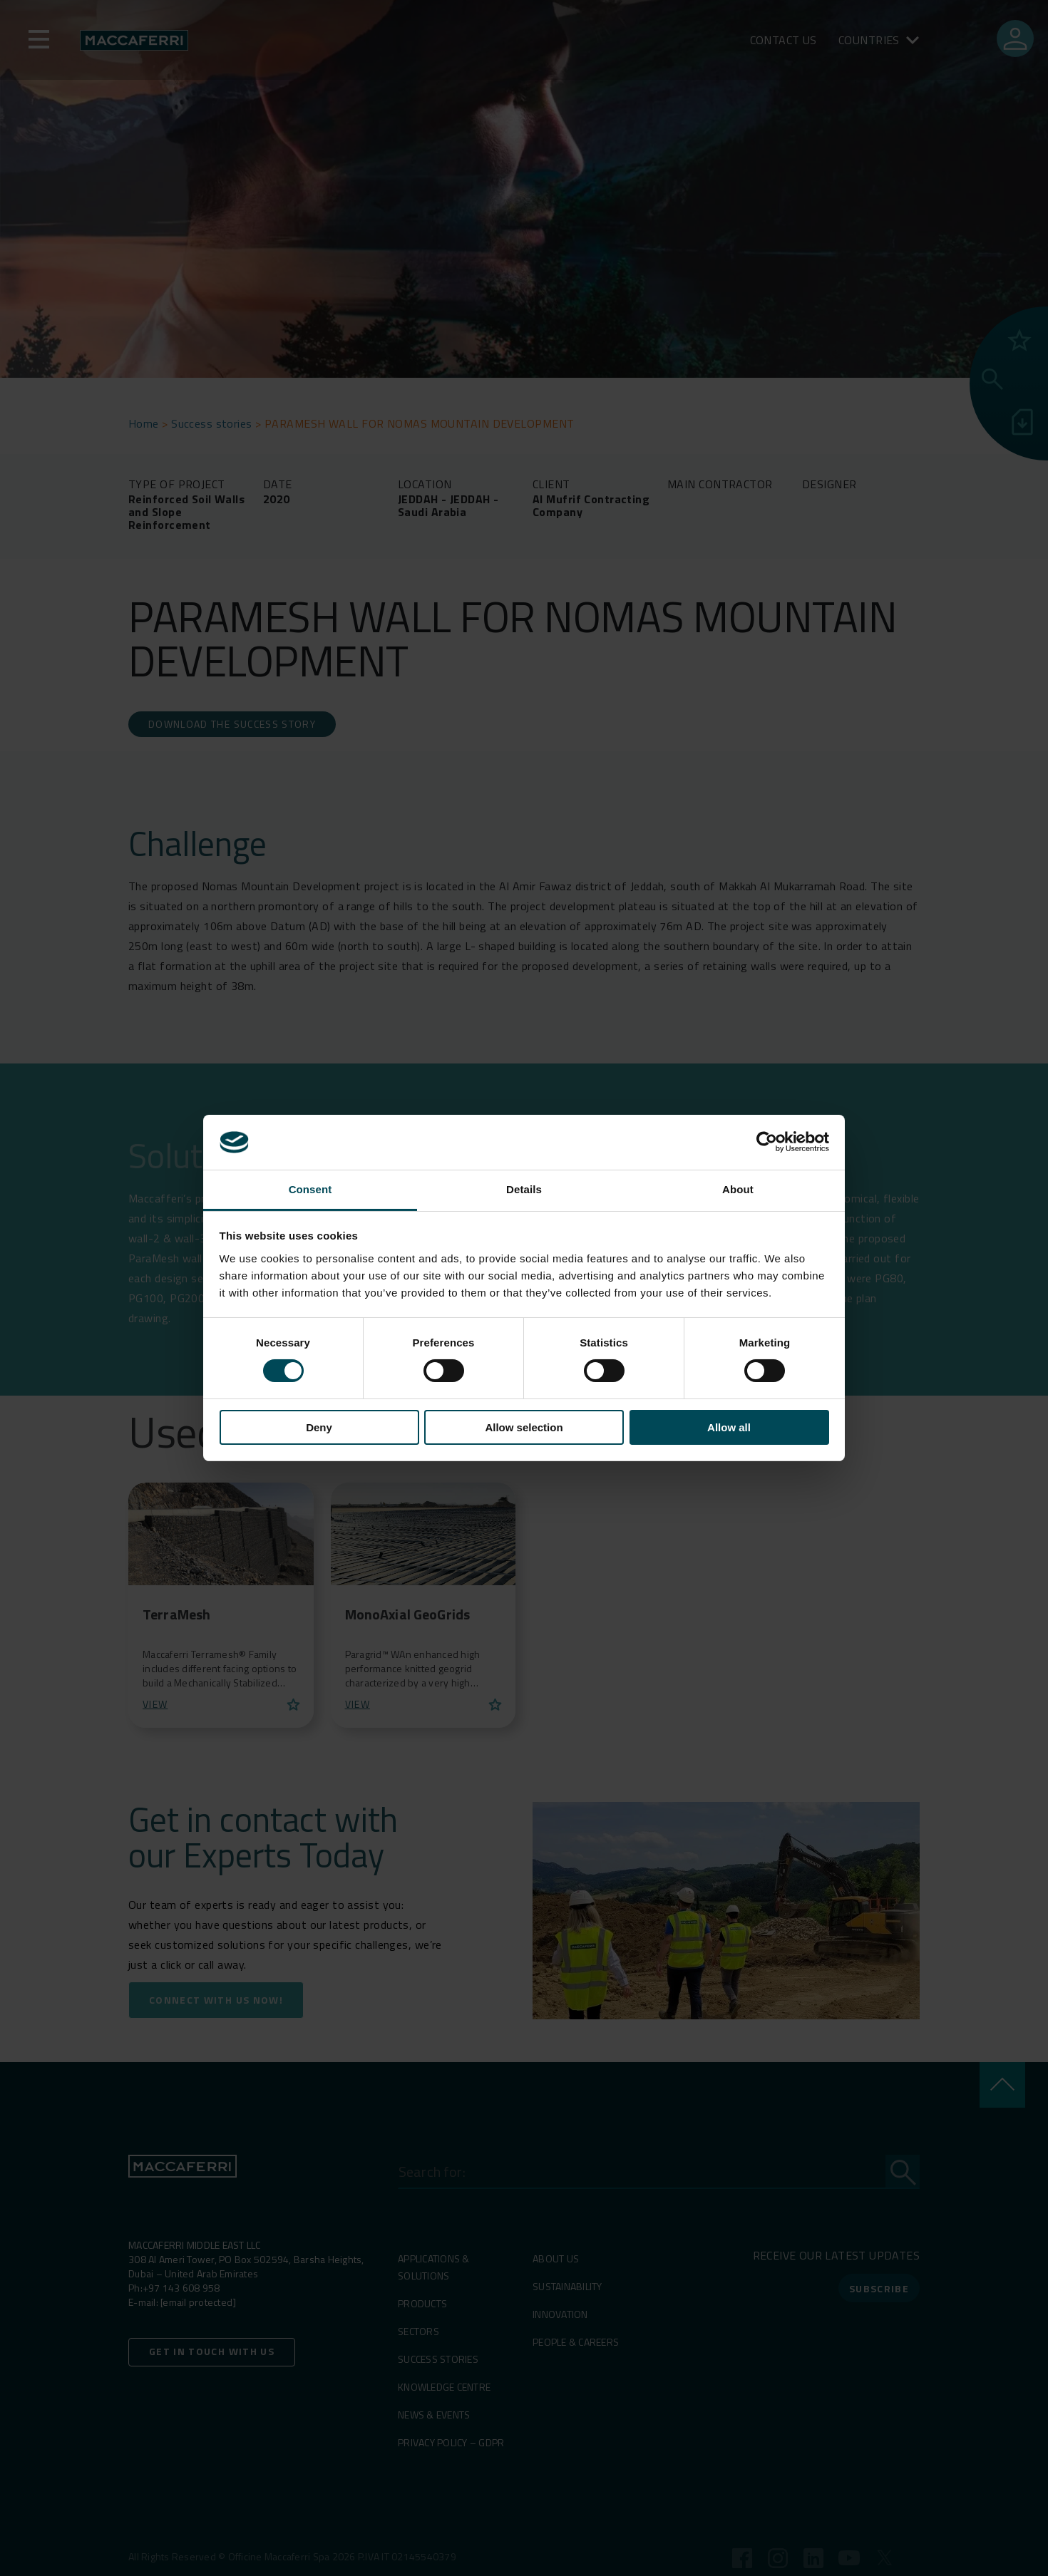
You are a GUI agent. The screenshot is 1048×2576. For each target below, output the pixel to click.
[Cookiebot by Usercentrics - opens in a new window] (766, 1142)
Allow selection (523, 1427)
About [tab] (738, 1189)
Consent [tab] (310, 1189)
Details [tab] (524, 1189)
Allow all (729, 1427)
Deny (319, 1427)
